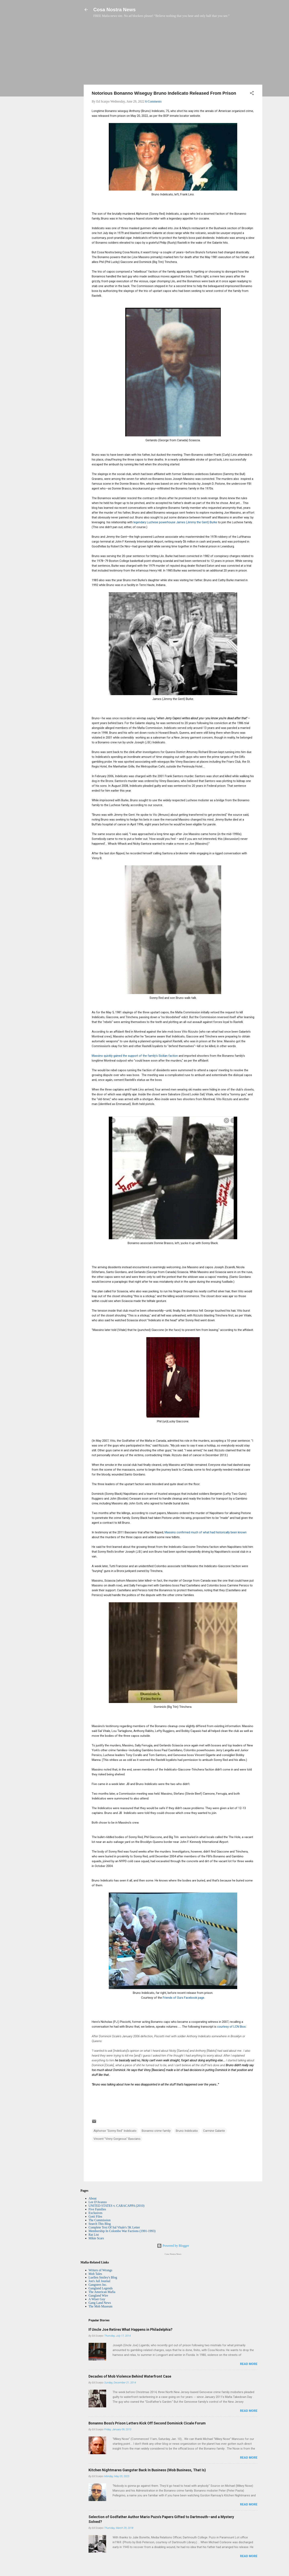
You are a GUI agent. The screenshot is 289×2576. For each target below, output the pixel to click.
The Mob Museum (100, 2306)
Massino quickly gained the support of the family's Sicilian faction (135, 1056)
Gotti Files (95, 2216)
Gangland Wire (98, 2295)
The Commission (100, 2220)
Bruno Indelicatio (187, 2131)
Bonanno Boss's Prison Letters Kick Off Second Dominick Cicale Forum (147, 2423)
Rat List (94, 2234)
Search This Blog (100, 2223)
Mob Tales (95, 2273)
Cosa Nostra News (114, 9)
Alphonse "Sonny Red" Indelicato (115, 2131)
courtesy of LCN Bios (231, 2026)
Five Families (97, 2209)
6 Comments (153, 101)
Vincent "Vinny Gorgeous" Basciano (117, 2139)
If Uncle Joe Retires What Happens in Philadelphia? (130, 2329)
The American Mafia (102, 2292)
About (93, 2198)
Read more (248, 2364)
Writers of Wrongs (100, 2270)
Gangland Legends (101, 2288)
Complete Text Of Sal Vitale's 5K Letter (114, 2227)
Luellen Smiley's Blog (103, 2277)
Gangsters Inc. (98, 2284)
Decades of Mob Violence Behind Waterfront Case (130, 2376)
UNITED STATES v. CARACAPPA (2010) (116, 2205)
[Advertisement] (173, 53)
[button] (251, 94)
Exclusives (95, 2213)
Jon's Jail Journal (99, 2281)
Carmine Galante (214, 2131)
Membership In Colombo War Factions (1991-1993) (122, 2231)
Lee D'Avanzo (98, 2202)
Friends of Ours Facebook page (183, 1997)
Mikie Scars (96, 2238)
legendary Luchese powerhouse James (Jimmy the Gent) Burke (175, 522)
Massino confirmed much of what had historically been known (205, 1532)
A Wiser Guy (97, 2299)
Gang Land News (100, 2302)
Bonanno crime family (156, 2131)
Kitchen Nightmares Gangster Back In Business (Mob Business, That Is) (147, 2470)
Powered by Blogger (173, 2245)
